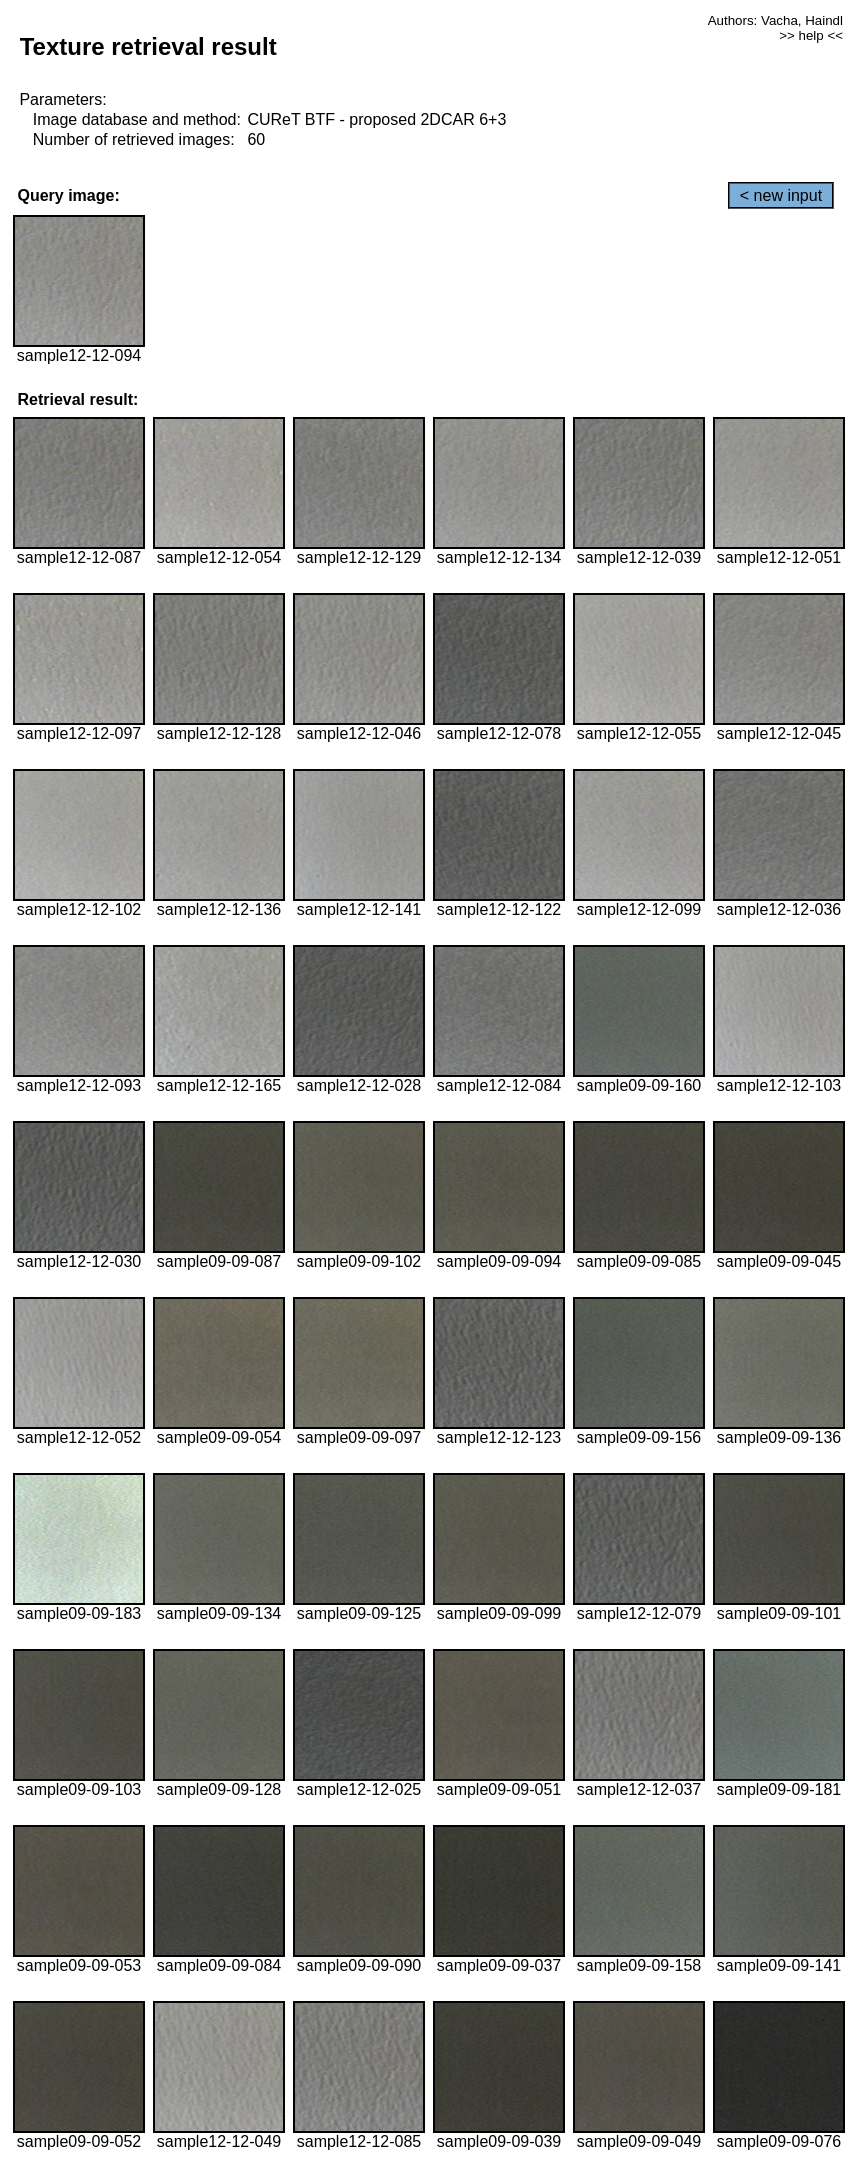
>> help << (811, 35)
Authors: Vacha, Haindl (775, 20)
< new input (781, 195)
